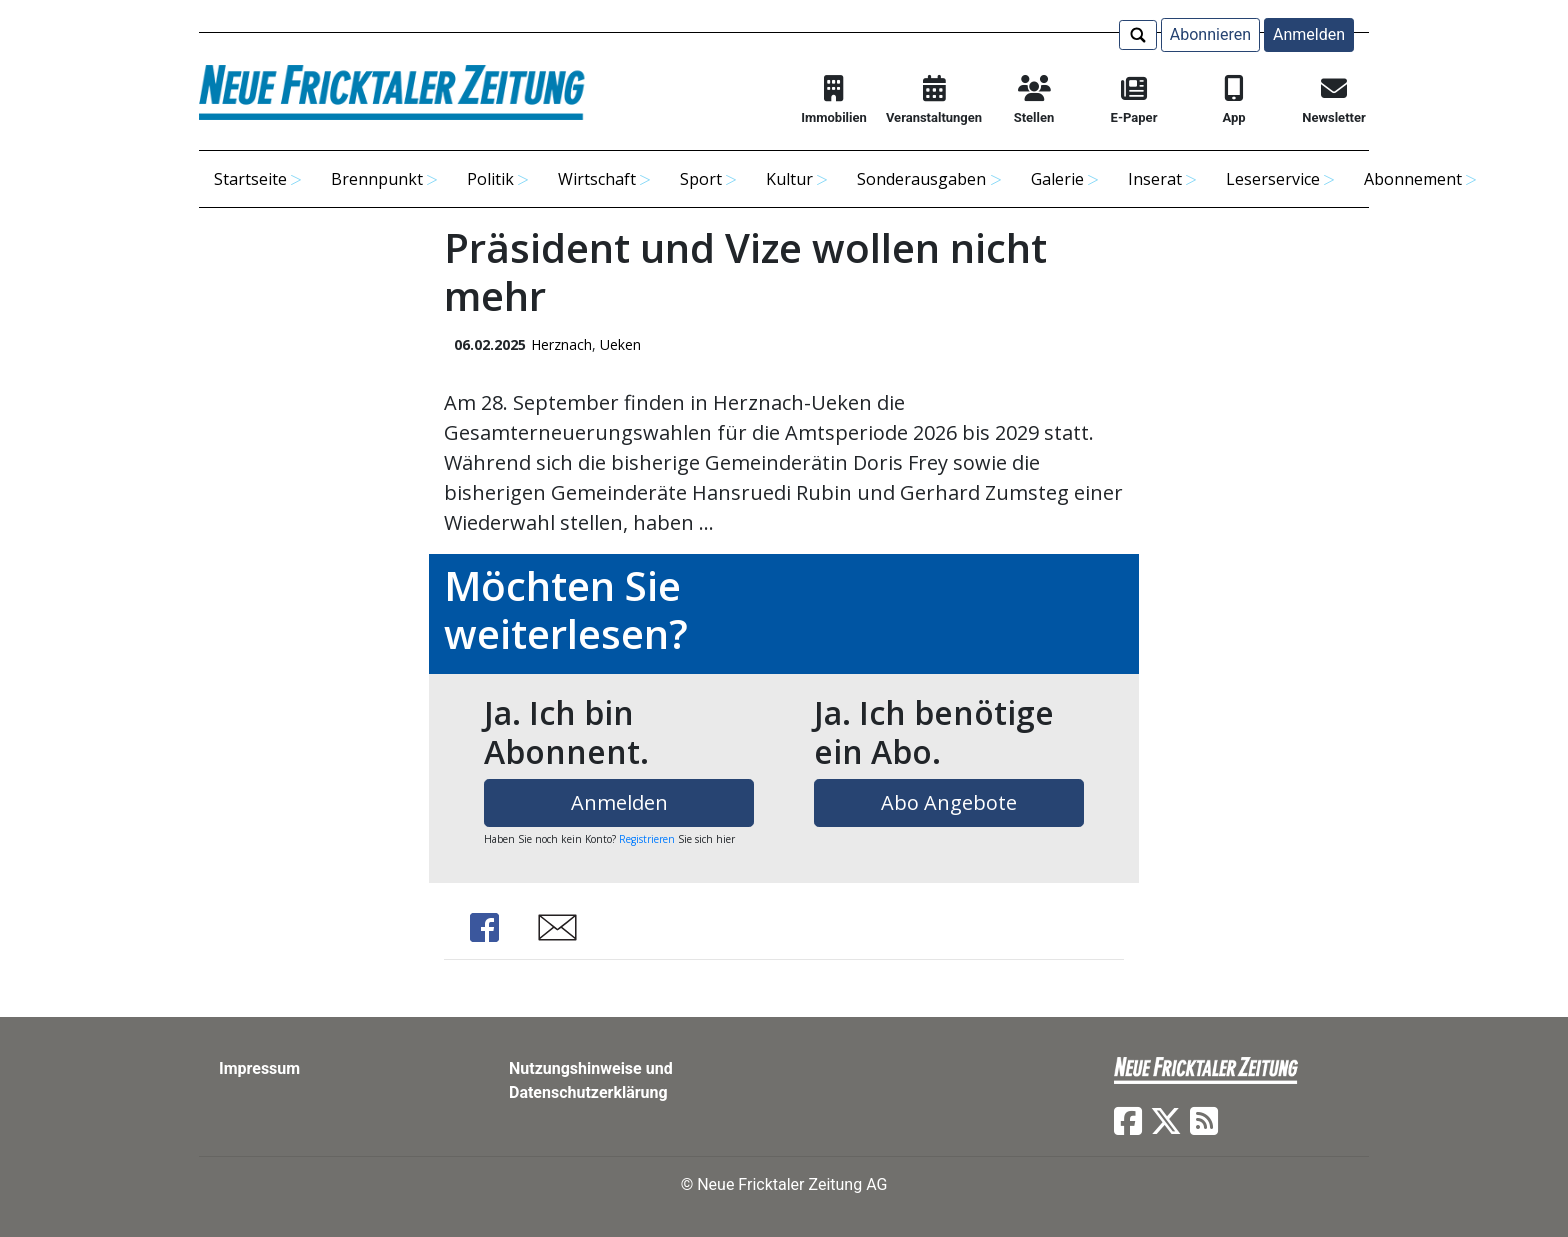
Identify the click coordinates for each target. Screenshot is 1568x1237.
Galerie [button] (1057, 179)
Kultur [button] (789, 179)
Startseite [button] (250, 179)
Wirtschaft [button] (597, 179)
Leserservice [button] (1273, 179)
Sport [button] (701, 179)
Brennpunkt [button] (377, 179)
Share (484, 927)
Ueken (620, 344)
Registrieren (647, 839)
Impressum (259, 1068)
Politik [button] (490, 179)
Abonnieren (1210, 34)
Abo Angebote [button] (949, 802)
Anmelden (1309, 34)
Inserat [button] (1155, 179)
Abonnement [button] (1413, 179)
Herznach (561, 344)
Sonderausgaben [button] (921, 179)
